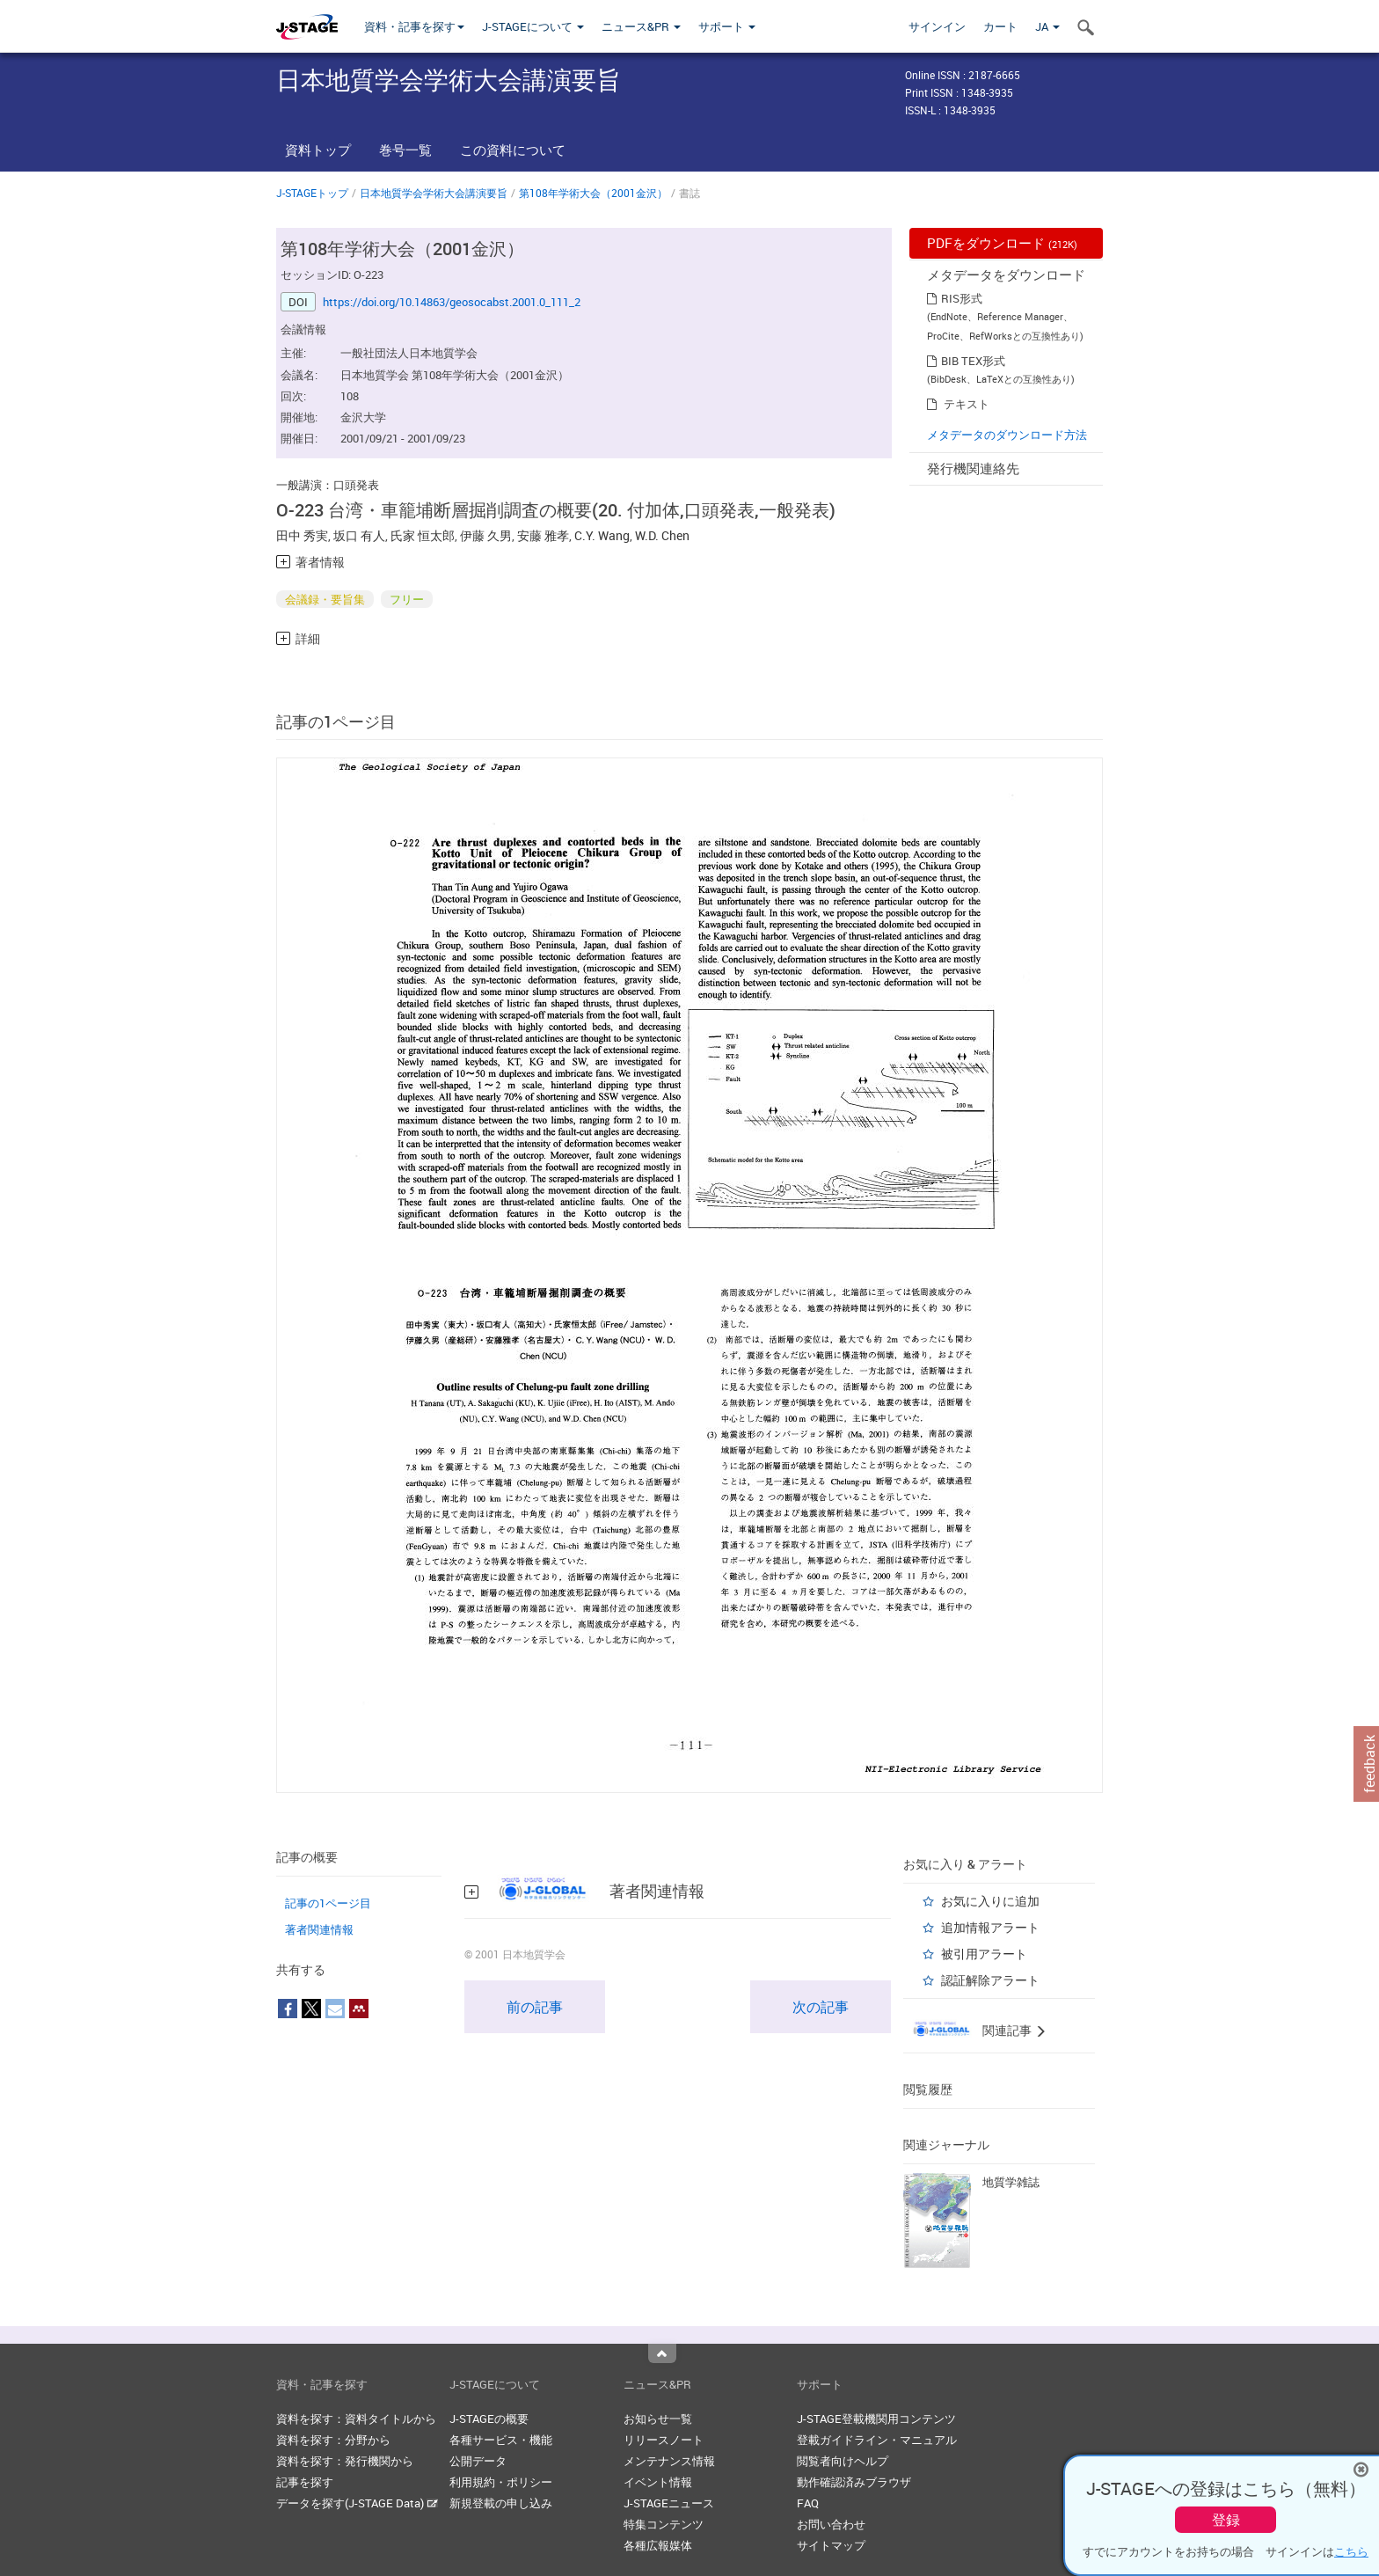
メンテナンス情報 (669, 2461)
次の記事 (820, 2006)
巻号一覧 (405, 149)
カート (1000, 26)
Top (662, 2353)
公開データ (478, 2461)
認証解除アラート (990, 1980)
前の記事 (535, 2006)
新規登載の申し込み (500, 2503)
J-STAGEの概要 (489, 2418)
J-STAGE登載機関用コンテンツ (876, 2418)
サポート (726, 26)
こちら (1351, 2551)
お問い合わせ (831, 2524)
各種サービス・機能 (500, 2440)
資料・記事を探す (414, 26)
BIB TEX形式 (973, 361)
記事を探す (304, 2482)
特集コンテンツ (664, 2524)
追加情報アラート (990, 1927)
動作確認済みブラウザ (854, 2482)
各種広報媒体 (658, 2545)
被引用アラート (984, 1953)
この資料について (512, 149)
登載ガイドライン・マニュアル (877, 2440)
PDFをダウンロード (1002, 243)
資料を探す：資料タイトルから (356, 2418)
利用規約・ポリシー (500, 2482)
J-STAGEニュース (669, 2503)
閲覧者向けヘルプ (842, 2461)
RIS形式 (961, 298)
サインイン (937, 26)
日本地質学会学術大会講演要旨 (433, 193)
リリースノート (664, 2440)
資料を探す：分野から (333, 2440)
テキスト (966, 404)
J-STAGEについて (533, 26)
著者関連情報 (319, 1929)
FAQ (808, 2503)
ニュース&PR (641, 26)
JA (1047, 26)
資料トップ (318, 149)
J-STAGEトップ (312, 193)
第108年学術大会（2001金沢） (593, 193)
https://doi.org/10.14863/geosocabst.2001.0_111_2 (451, 302)
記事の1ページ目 (328, 1903)
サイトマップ (831, 2545)
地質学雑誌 (1011, 2182)
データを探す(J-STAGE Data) (357, 2503)
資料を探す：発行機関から (344, 2461)
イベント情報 (658, 2482)
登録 (1226, 2519)
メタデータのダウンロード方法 (1007, 435)
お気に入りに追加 (990, 1900)
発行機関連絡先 (973, 468)
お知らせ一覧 (658, 2418)
